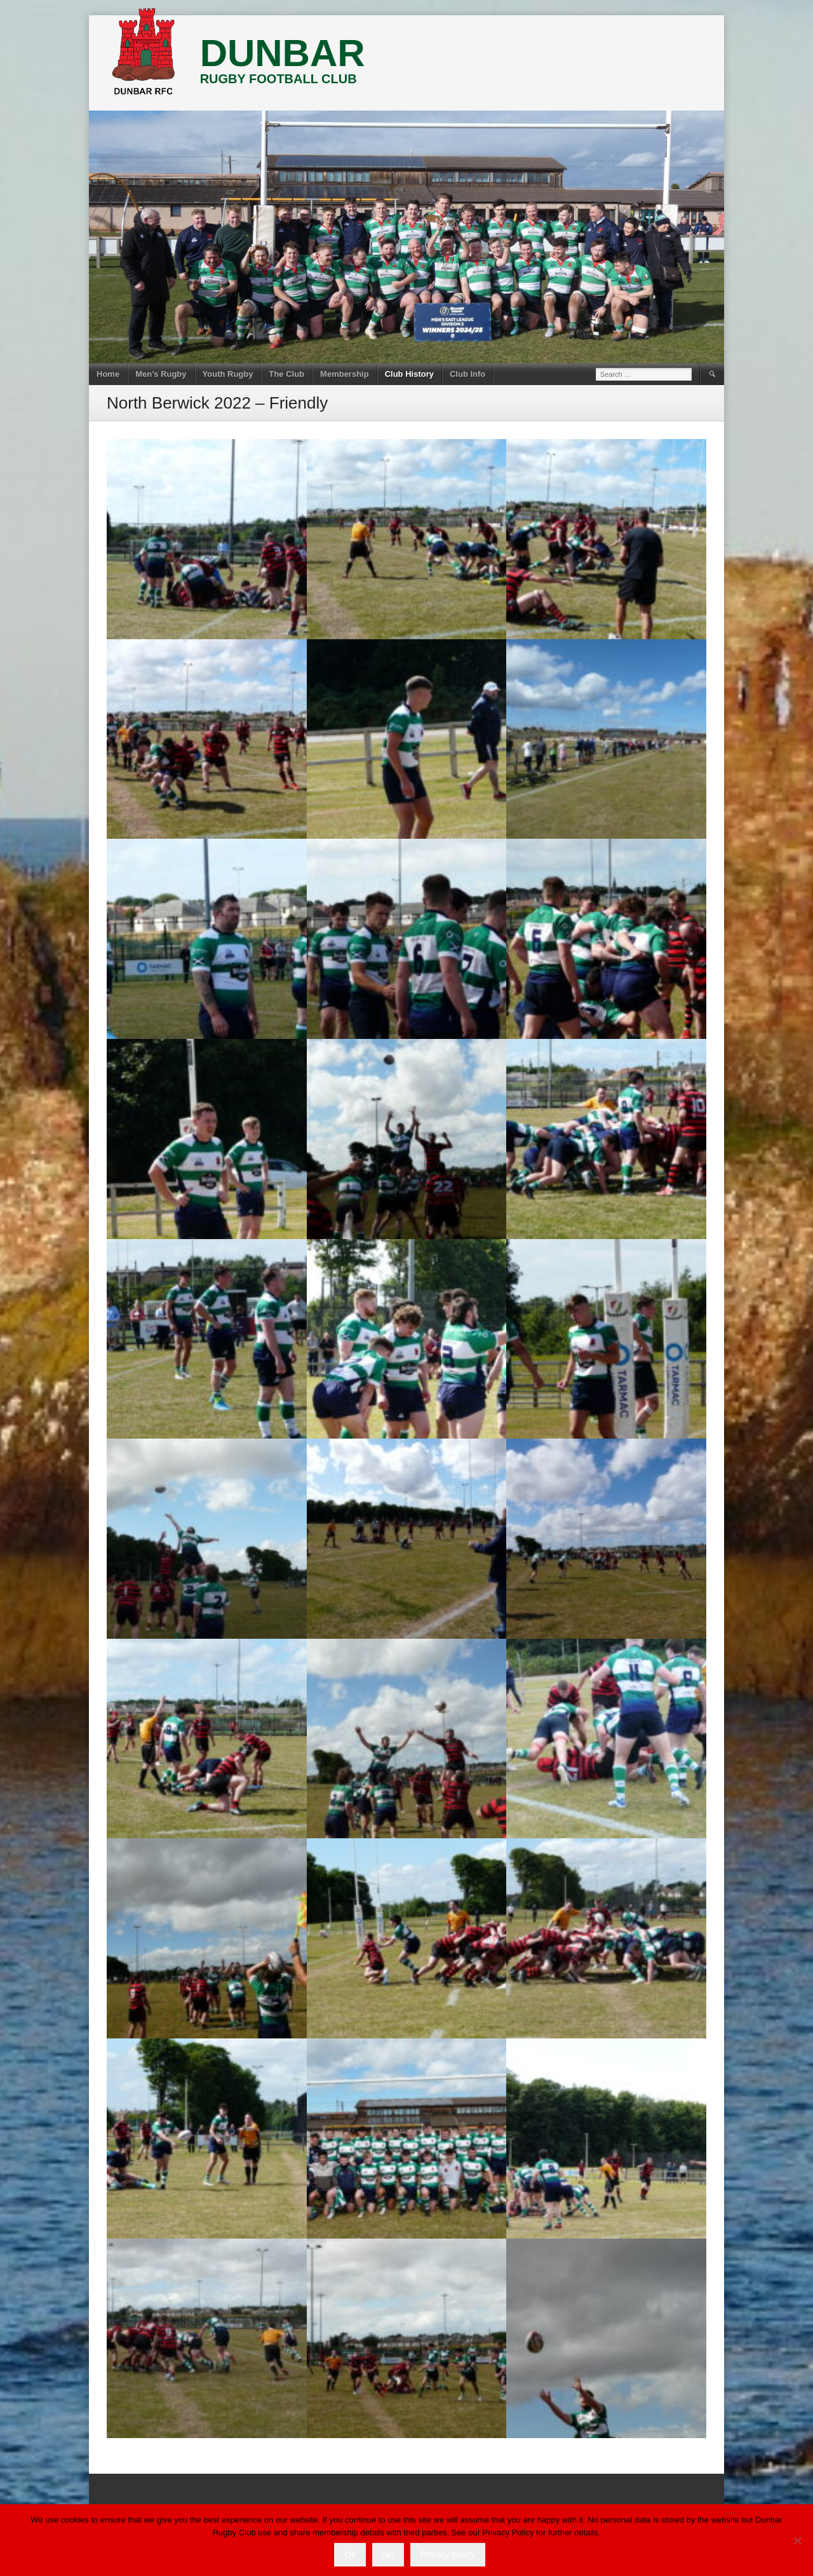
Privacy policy (447, 2554)
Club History (409, 374)
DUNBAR (282, 53)
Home (108, 374)
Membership (344, 374)
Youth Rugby (228, 374)
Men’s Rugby (160, 374)
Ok (350, 2554)
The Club (286, 374)
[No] (797, 2540)
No (388, 2554)
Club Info (467, 374)
